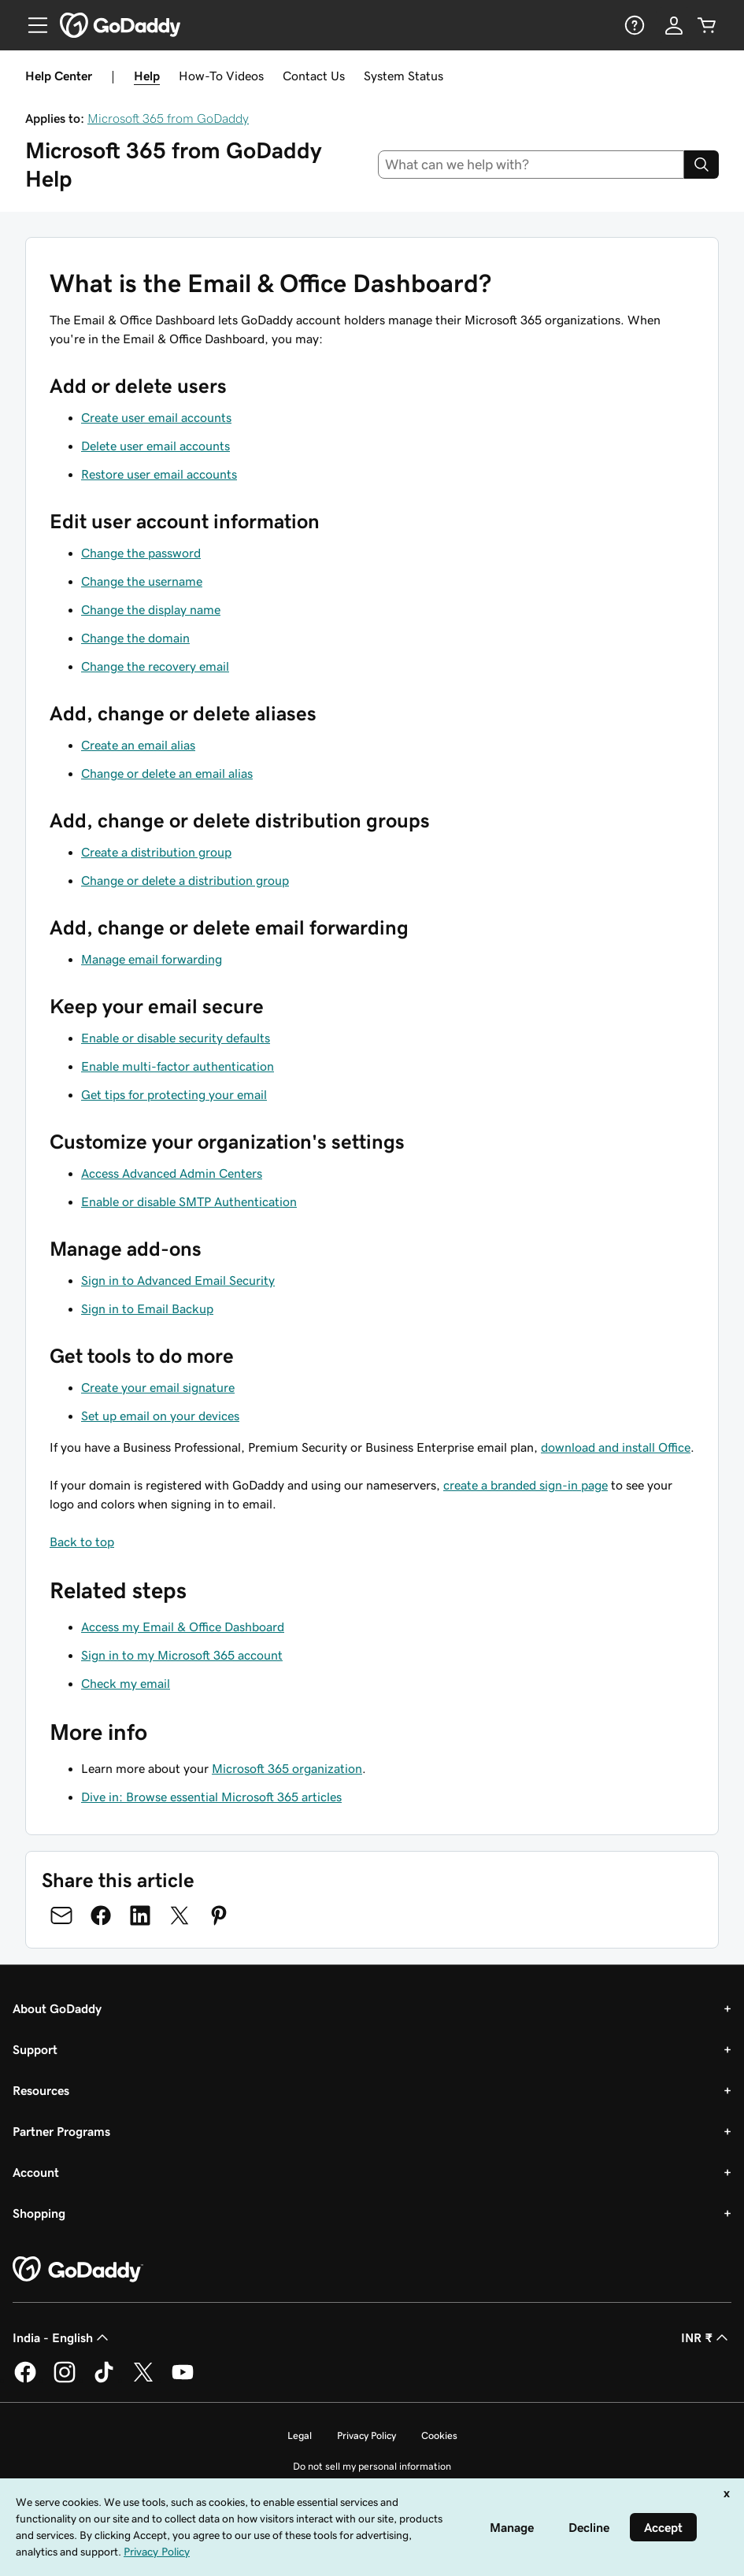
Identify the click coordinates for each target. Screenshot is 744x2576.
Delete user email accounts (155, 445)
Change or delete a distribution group (185, 880)
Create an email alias (138, 744)
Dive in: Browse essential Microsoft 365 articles (211, 1796)
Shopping (39, 2213)
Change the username (141, 581)
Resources (41, 2090)
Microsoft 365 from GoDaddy (168, 118)
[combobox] (531, 164)
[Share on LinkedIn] (140, 1915)
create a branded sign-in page (525, 1485)
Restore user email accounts (159, 474)
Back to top (82, 1541)
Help (147, 75)
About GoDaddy (57, 2008)
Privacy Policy (366, 2435)
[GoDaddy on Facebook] (25, 2380)
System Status (403, 75)
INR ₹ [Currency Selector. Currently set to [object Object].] (706, 2337)
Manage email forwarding (151, 959)
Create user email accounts (156, 417)
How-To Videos (221, 75)
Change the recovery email (155, 666)
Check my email (125, 1683)
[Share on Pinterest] (219, 1915)
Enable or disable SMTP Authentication (189, 1201)
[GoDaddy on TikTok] (104, 2380)
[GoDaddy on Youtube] (182, 2380)
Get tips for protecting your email (174, 1094)
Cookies (439, 2435)
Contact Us (314, 75)
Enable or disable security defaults (175, 1037)
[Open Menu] (31, 25)
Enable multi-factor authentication (177, 1066)
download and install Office (615, 1447)
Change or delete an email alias (167, 773)
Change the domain (135, 637)
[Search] (701, 164)
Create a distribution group (156, 852)
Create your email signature (158, 1387)
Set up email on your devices (160, 1415)
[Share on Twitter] (179, 1915)
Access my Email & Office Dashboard (182, 1626)
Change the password (141, 552)
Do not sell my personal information (372, 2466)
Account (36, 2172)
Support (35, 2049)
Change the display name (150, 609)
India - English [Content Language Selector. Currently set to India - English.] (62, 2337)
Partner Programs (61, 2131)
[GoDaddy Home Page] (78, 2269)
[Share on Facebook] (100, 1915)
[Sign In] (674, 25)
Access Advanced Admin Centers (171, 1173)
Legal (299, 2435)
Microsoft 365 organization (287, 1768)
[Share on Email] (61, 1915)
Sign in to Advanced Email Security (178, 1280)
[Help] (633, 25)
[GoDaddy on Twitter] (143, 2380)
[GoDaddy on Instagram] (64, 2380)
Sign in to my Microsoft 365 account (182, 1655)
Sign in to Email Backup (147, 1308)
